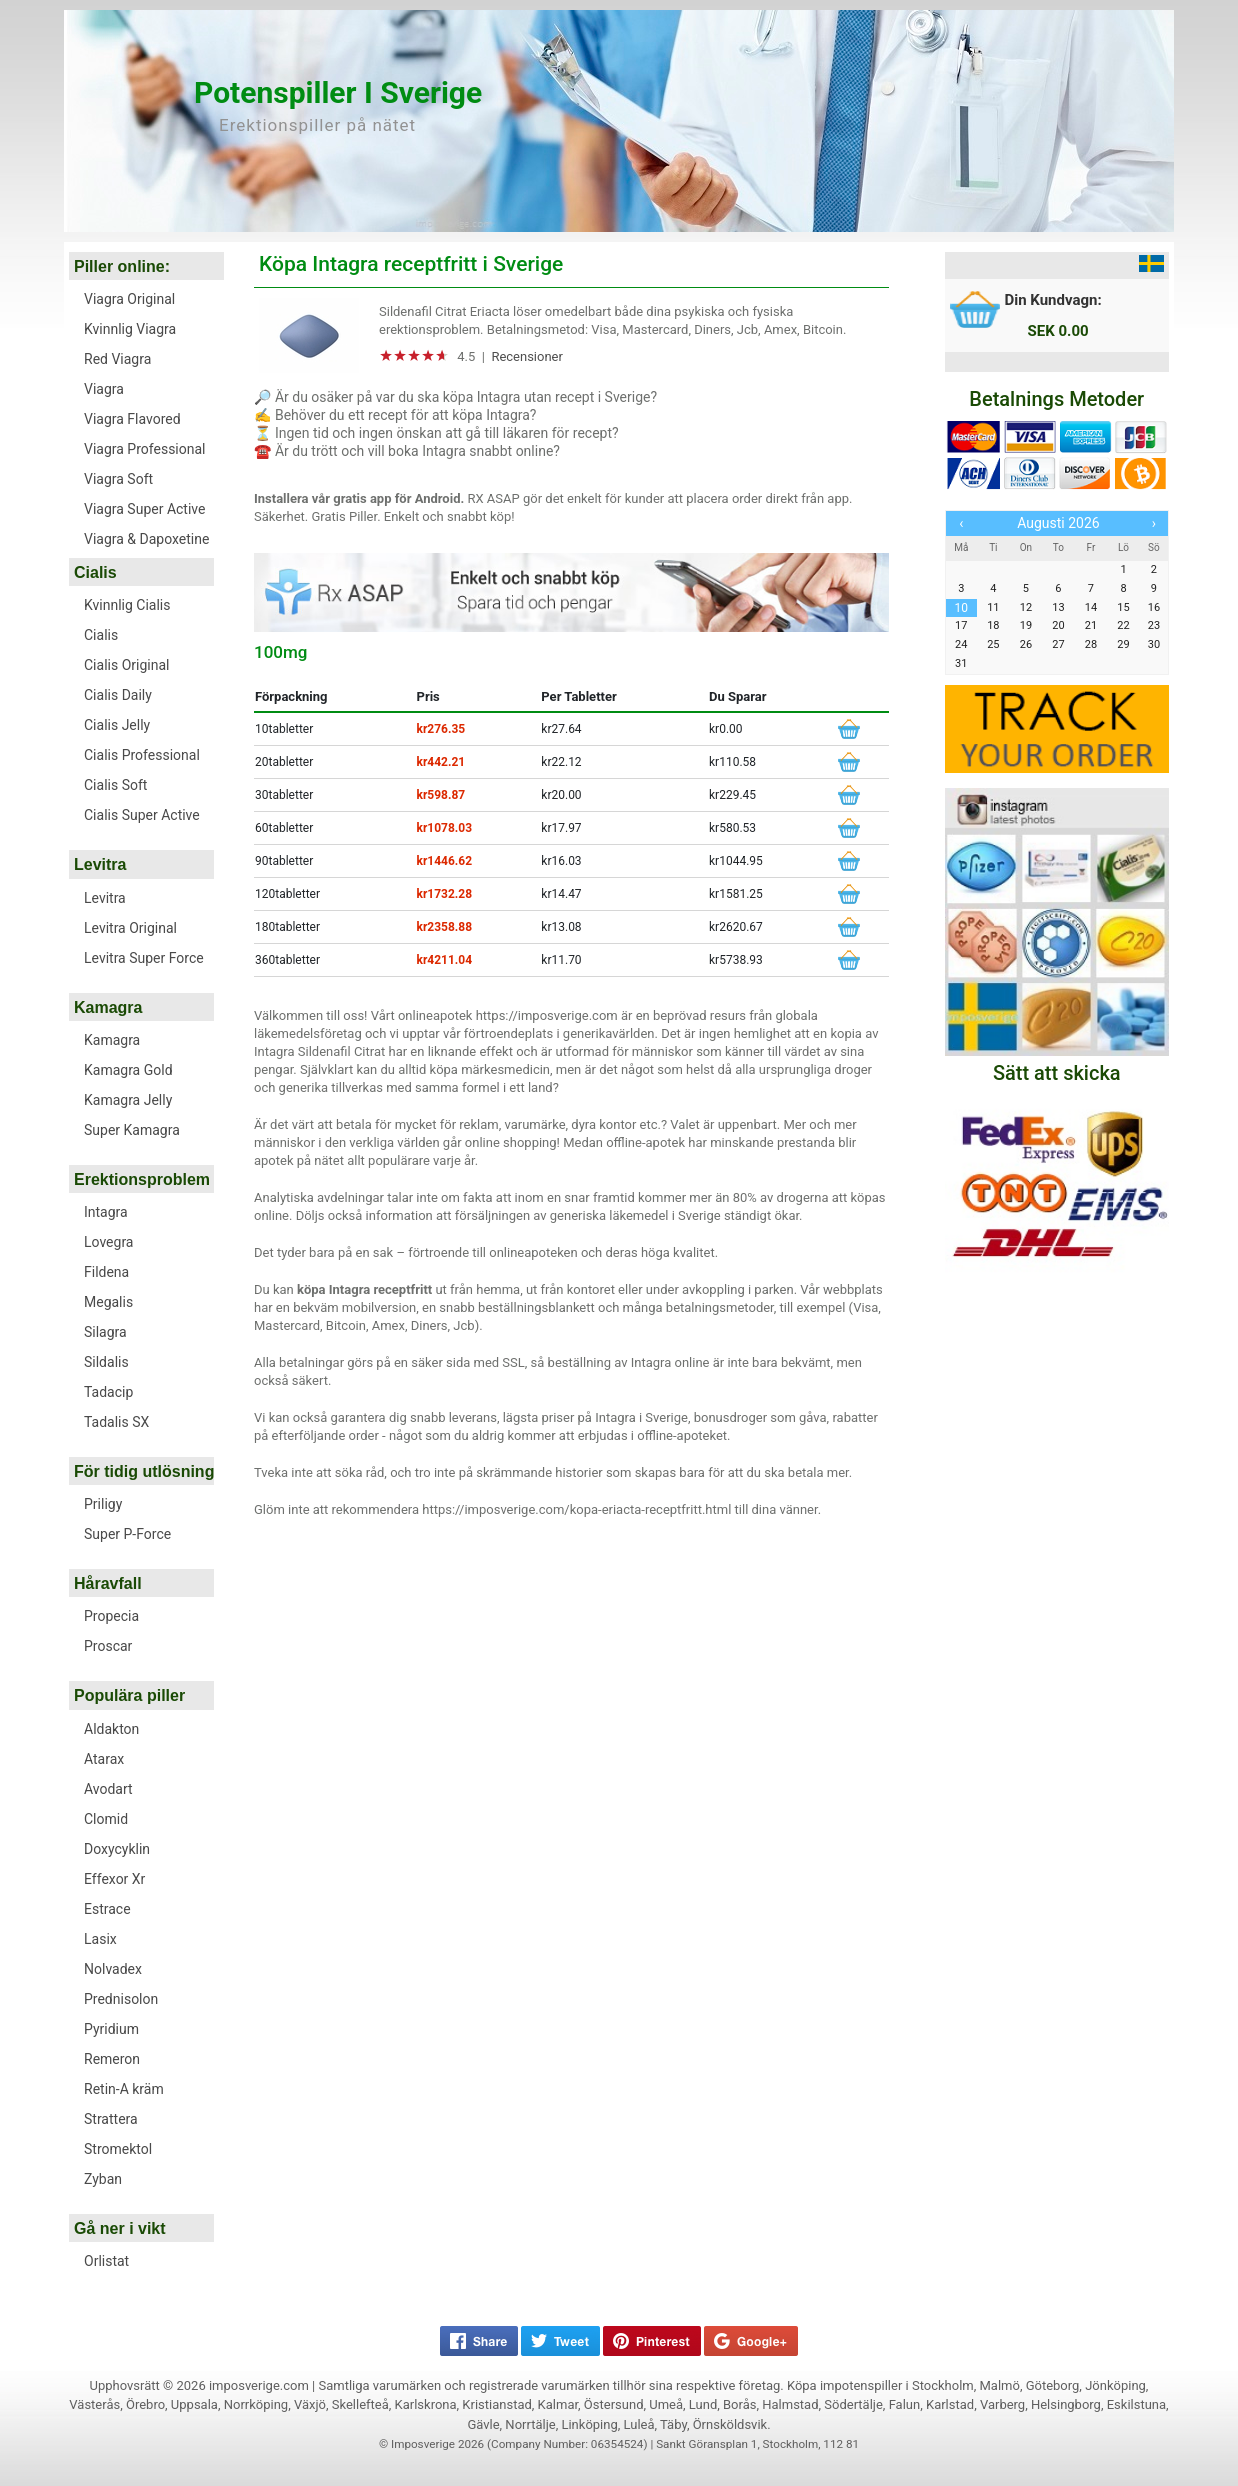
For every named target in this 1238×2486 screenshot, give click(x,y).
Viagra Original (129, 299)
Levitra (100, 864)
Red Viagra (117, 359)
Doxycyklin (117, 1849)
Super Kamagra (132, 1130)
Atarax (104, 1759)
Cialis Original (126, 665)
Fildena (106, 1272)
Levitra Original (130, 928)
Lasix (100, 1939)
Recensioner (527, 356)
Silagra (105, 1332)
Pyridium (111, 2029)
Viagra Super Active (144, 509)
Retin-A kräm (124, 2089)
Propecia (111, 1616)
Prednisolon (121, 1999)
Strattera (111, 2119)
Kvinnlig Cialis (127, 605)
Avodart (108, 1789)
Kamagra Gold (128, 1070)
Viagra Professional (145, 449)
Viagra (104, 389)
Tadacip (108, 1392)
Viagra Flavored (132, 419)
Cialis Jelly (117, 725)
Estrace (107, 1909)
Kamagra (108, 1007)
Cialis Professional (142, 755)
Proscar (108, 1646)
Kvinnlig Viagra (130, 329)
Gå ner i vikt (120, 2228)
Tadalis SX (116, 1422)
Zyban (103, 2179)
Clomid (106, 1819)
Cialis (95, 572)
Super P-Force (127, 1534)
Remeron (112, 2059)
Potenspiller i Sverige (338, 92)
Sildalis (106, 1362)
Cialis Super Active (142, 815)
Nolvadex (113, 1969)
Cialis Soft (115, 785)
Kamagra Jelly (128, 1100)
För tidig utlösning (144, 1471)
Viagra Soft (118, 479)
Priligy (103, 1504)
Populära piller (129, 1695)
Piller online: (122, 266)
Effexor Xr (114, 1879)
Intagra (106, 1212)
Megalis (108, 1302)
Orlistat (106, 2261)
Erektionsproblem (142, 1179)
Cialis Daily (118, 695)
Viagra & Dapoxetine (146, 539)
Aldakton (111, 1729)
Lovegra (109, 1242)
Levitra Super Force (144, 958)
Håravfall (108, 1583)
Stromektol (118, 2149)
